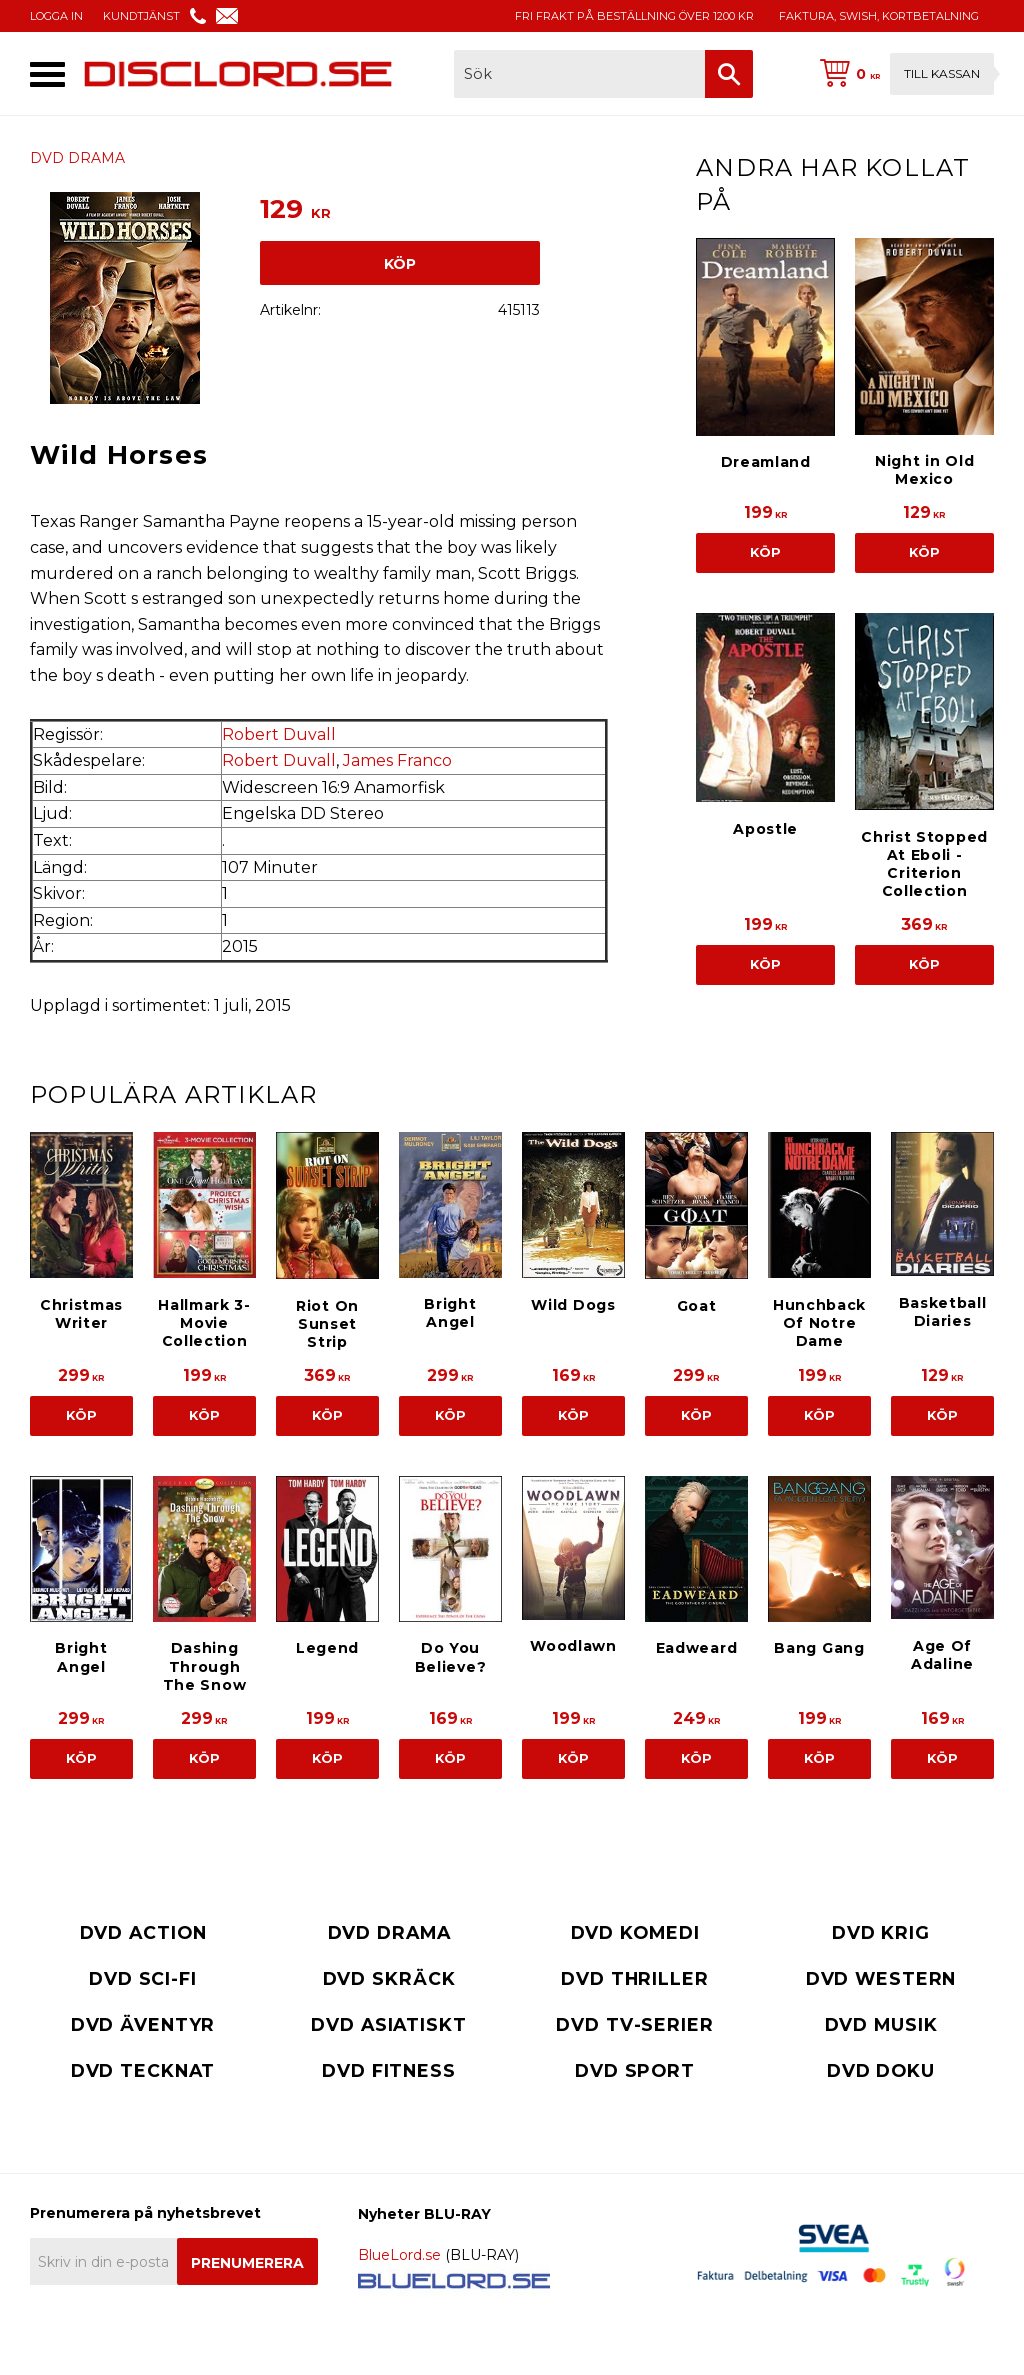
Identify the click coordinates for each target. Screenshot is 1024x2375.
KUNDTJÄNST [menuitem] (141, 16)
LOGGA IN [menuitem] (56, 16)
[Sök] (729, 74)
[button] (47, 74)
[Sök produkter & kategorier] (579, 74)
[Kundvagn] (903, 74)
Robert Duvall (279, 734)
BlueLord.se (399, 2255)
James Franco (397, 760)
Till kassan (942, 73)
